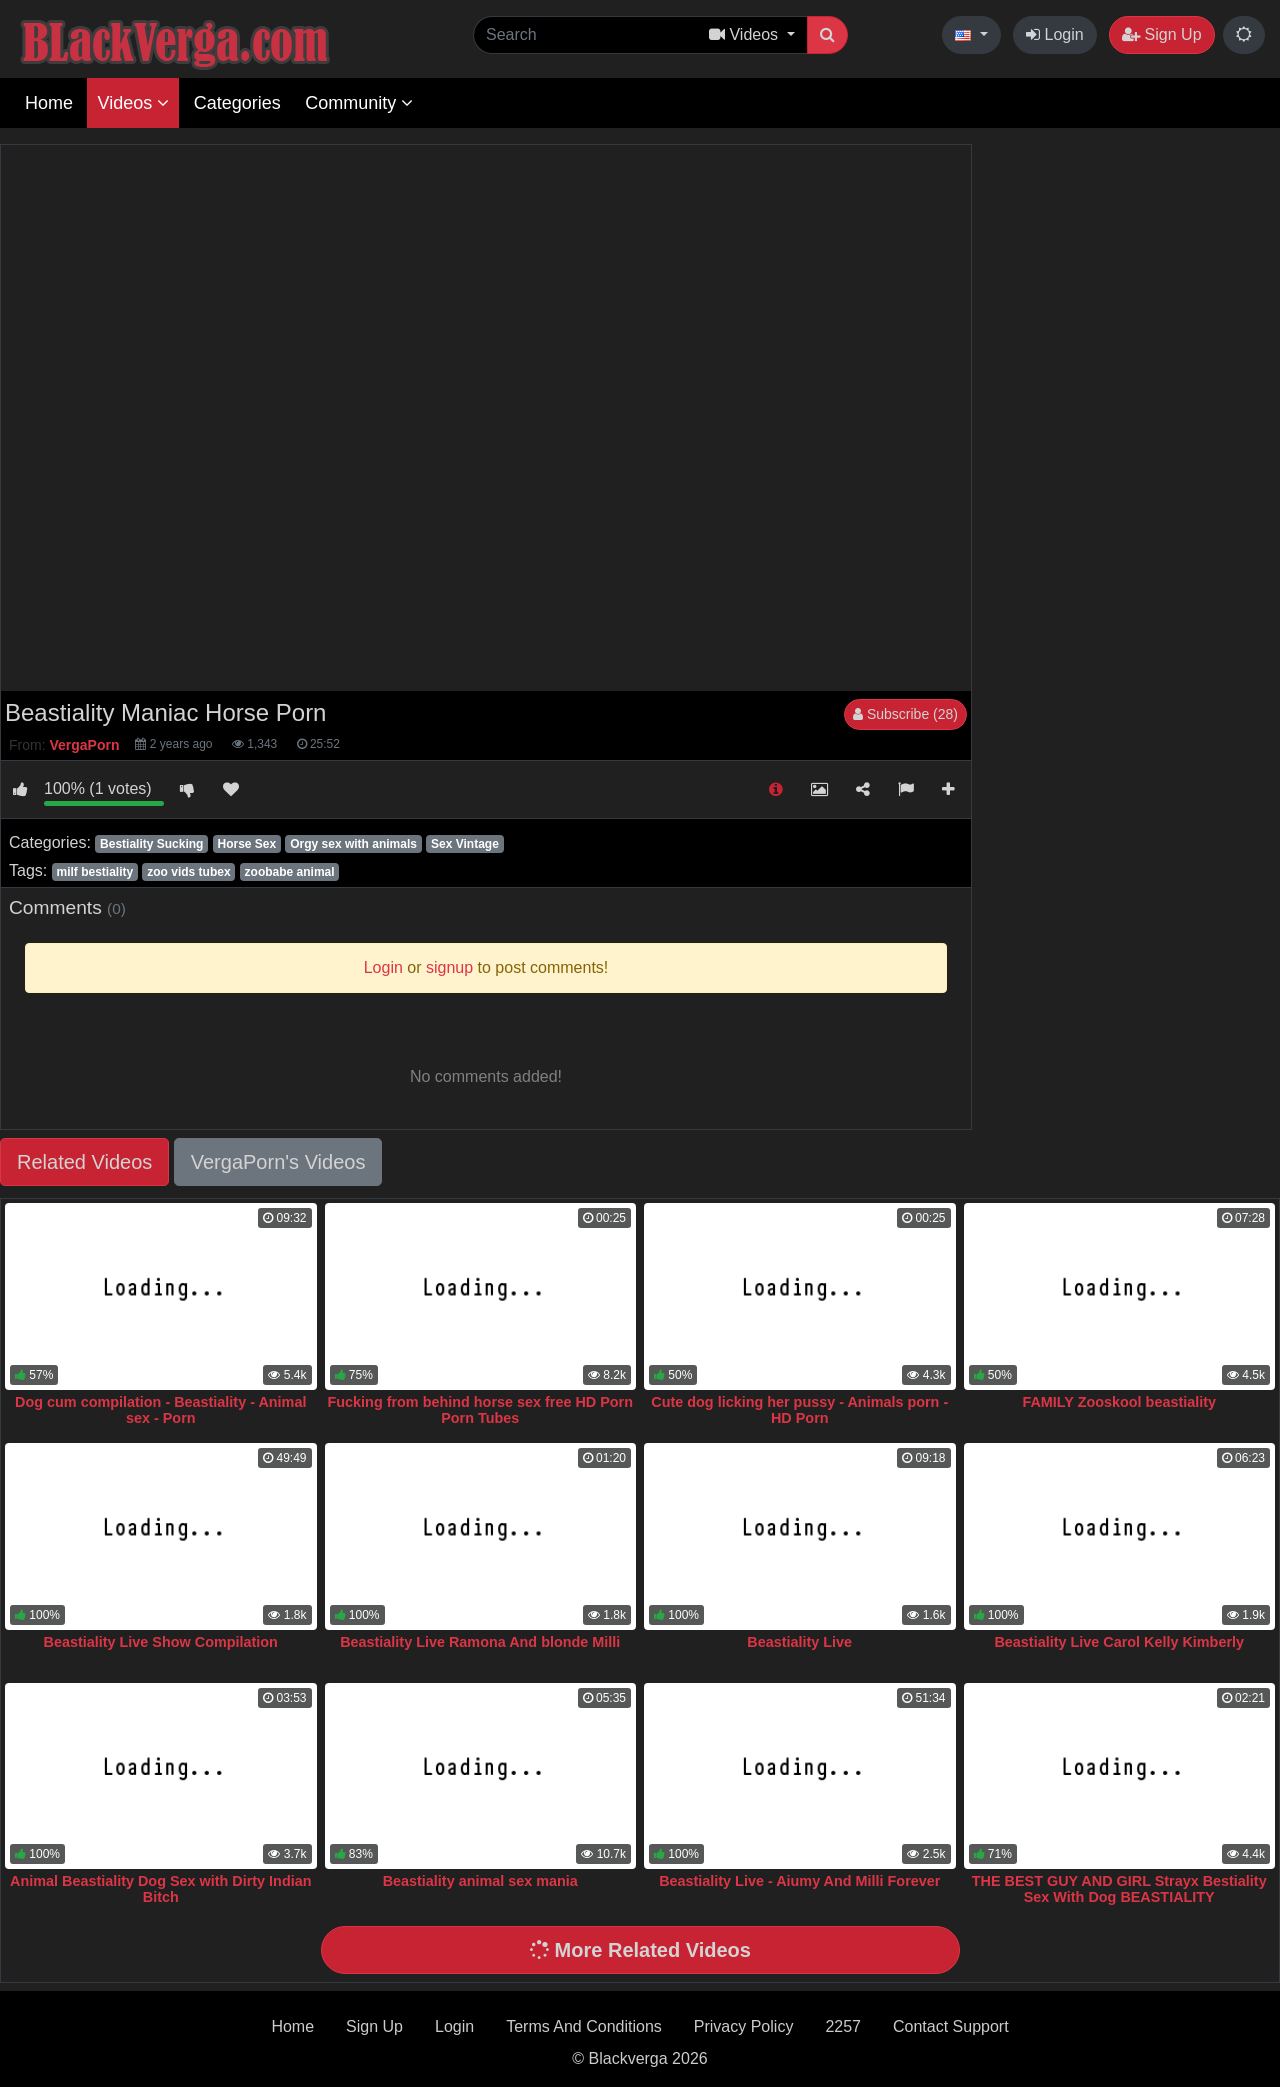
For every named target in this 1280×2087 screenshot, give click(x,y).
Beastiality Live (799, 1642)
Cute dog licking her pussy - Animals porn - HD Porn (799, 1410)
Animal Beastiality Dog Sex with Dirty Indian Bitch (160, 1889)
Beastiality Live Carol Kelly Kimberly (1119, 1642)
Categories (237, 103)
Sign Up (1161, 34)
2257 (843, 2026)
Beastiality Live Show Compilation (161, 1642)
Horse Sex (246, 844)
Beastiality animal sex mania (480, 1881)
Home (49, 103)
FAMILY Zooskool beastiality (1119, 1402)
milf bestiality (94, 872)
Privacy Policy (744, 2026)
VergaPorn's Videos (278, 1162)
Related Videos (84, 1162)
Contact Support (951, 2026)
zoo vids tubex (188, 872)
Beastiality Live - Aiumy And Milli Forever (799, 1881)
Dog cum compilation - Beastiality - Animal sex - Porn (160, 1410)
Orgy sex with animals (353, 844)
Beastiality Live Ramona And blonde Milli (480, 1642)
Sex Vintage (465, 844)
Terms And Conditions (584, 2026)
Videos (133, 103)
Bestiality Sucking (151, 844)
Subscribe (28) (905, 714)
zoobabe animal (290, 872)
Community (359, 103)
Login (1055, 34)
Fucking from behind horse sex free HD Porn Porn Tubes (480, 1410)
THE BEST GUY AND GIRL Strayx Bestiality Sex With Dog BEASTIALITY (1119, 1889)
